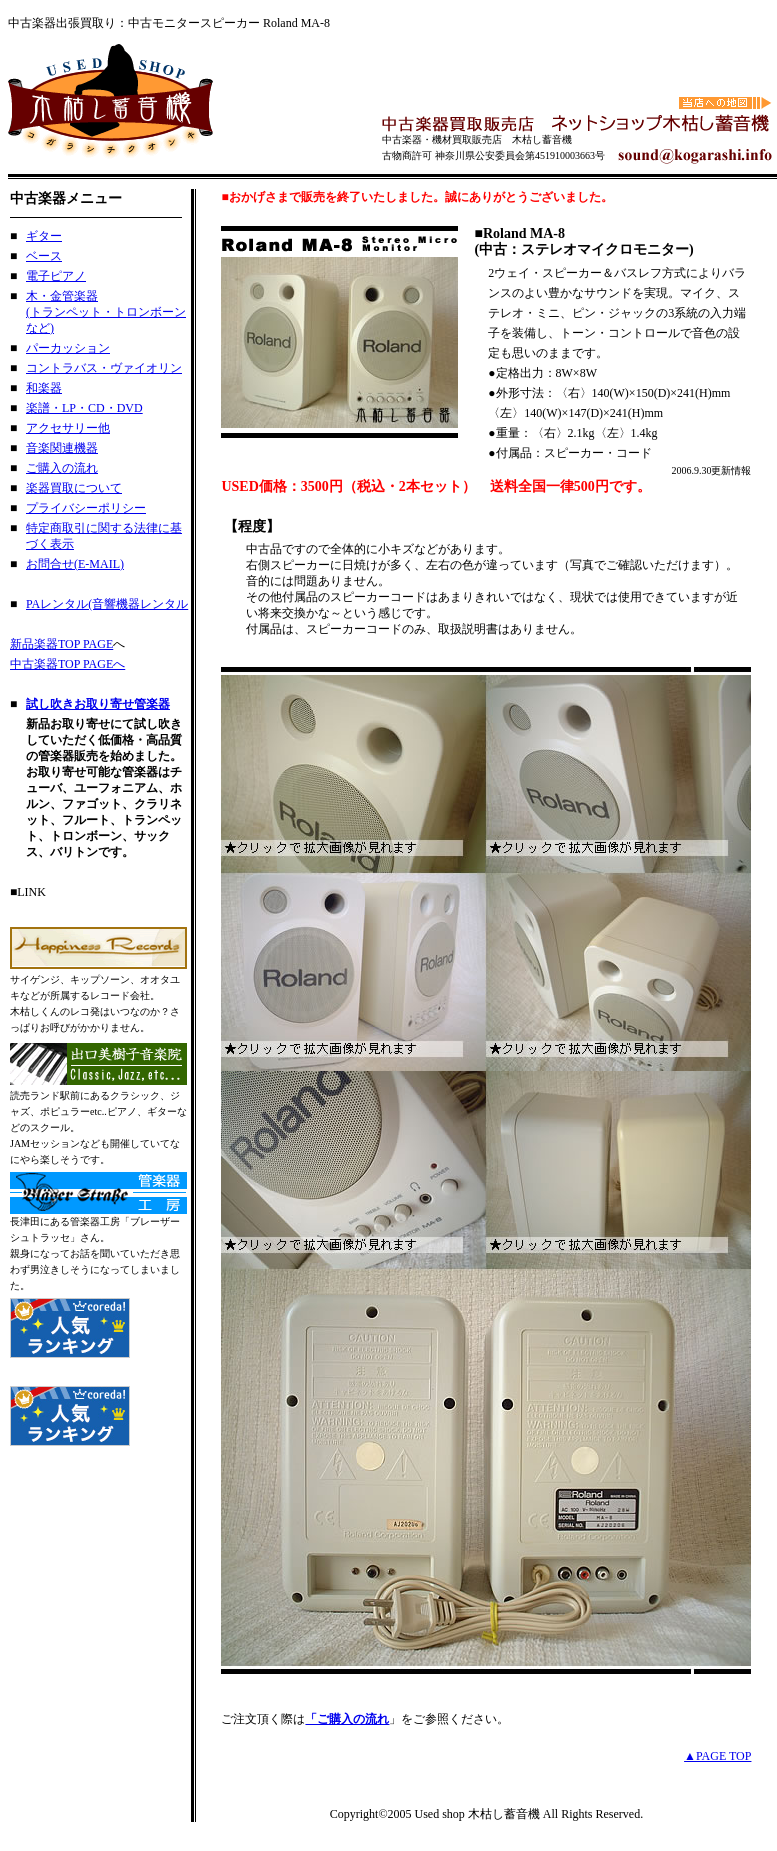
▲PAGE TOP (717, 1756)
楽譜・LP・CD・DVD (84, 408)
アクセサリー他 (68, 428)
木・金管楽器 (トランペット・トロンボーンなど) (106, 312)
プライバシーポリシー (86, 508)
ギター (44, 236)
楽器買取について (74, 488)
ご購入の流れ (62, 468)
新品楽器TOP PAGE (61, 644)
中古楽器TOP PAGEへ (67, 664)
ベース (44, 256)
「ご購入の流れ (347, 1719)
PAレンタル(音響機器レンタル (107, 604)
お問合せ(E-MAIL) (75, 564)
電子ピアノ (56, 276)
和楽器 (44, 388)
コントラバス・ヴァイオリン (104, 368)
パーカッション (68, 348)
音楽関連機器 (62, 448)
